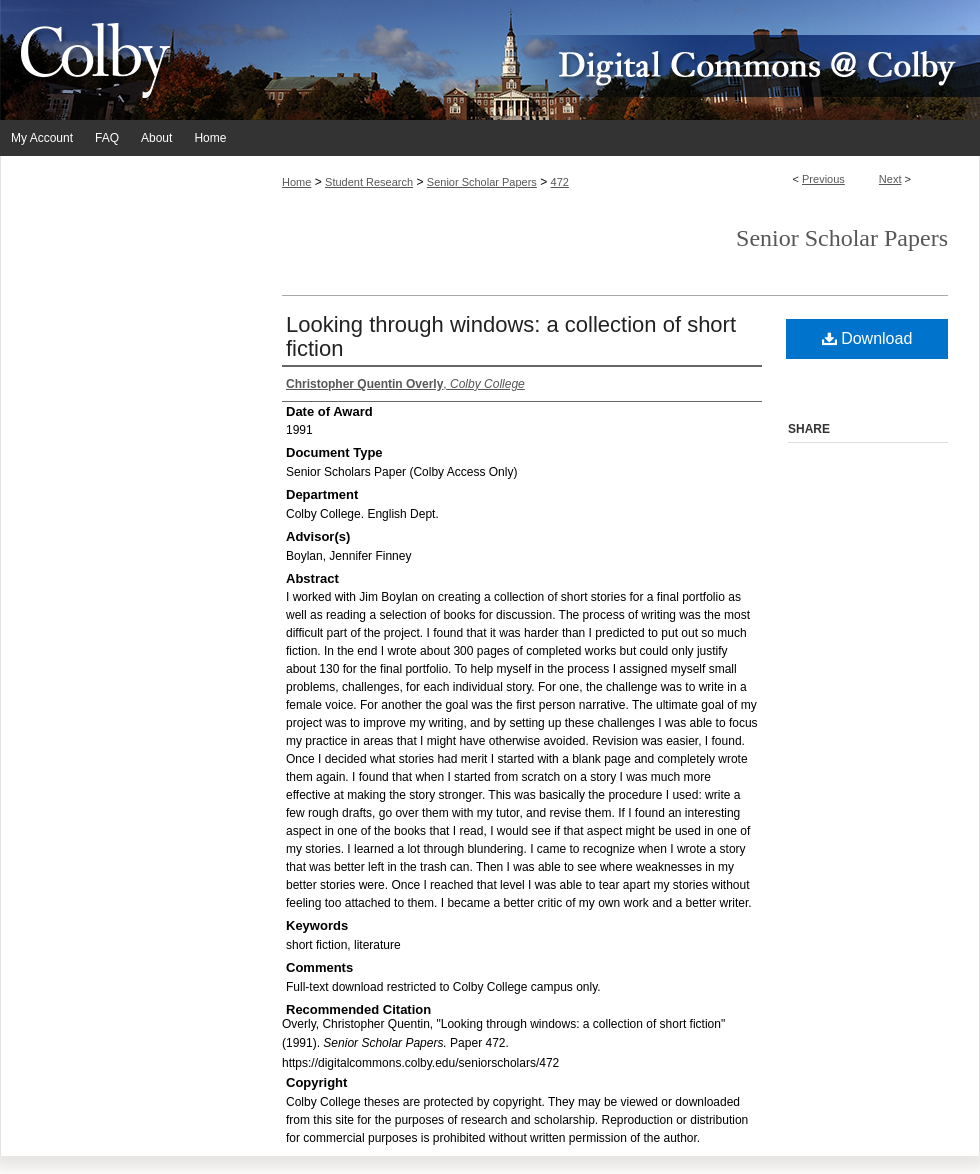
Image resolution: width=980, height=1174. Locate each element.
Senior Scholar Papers (482, 182)
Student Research (369, 182)
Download (867, 338)
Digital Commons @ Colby (610, 60)
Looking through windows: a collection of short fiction (511, 336)
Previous (823, 179)
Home (296, 182)
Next (890, 179)
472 (560, 182)
